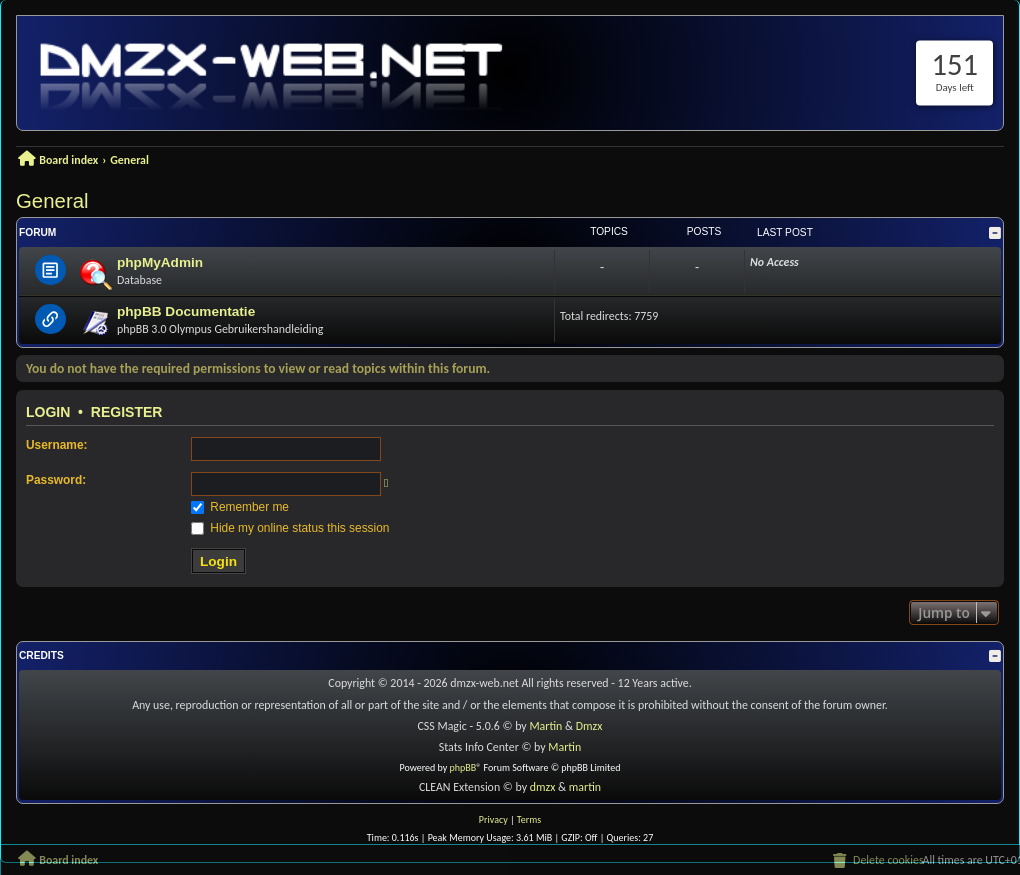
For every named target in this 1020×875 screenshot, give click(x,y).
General (52, 201)
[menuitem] (877, 861)
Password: (56, 480)
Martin (545, 726)
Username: (56, 445)
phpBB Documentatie (186, 311)
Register (127, 412)
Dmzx (589, 726)
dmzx (543, 787)
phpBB (463, 767)
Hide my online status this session (290, 528)
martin (585, 787)
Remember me (240, 507)
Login (48, 412)
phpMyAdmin (160, 262)
